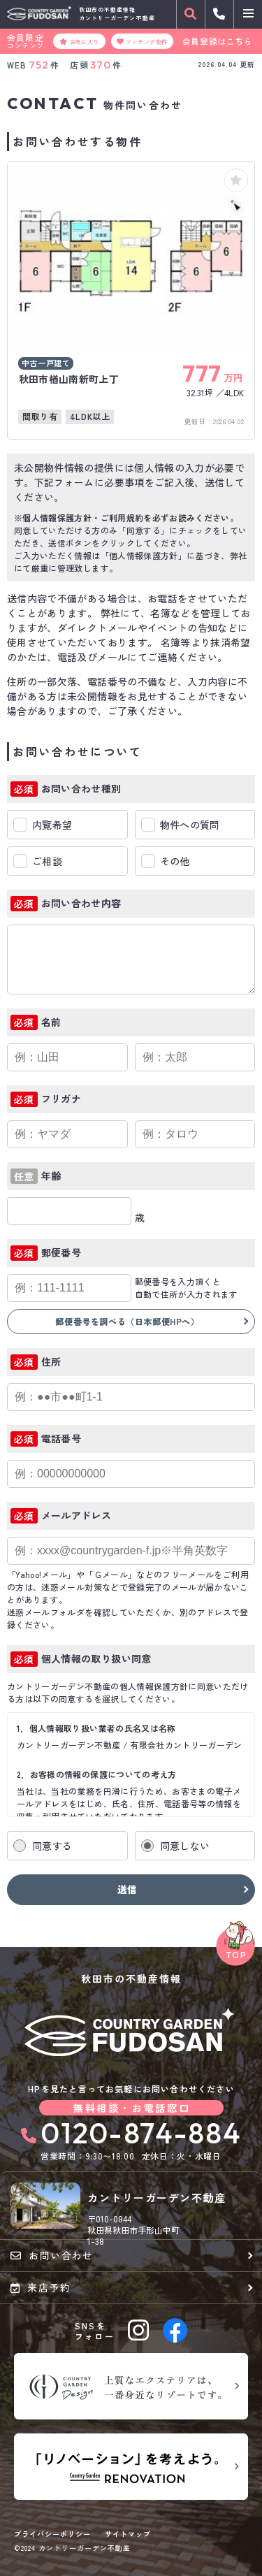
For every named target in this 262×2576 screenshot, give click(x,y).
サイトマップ (128, 2534)
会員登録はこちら (217, 41)
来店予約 (40, 2287)
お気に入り (79, 41)
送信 (127, 1889)
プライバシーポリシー (52, 2534)
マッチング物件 (142, 41)
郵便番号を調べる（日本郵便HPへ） (127, 1321)
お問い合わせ (52, 2255)
